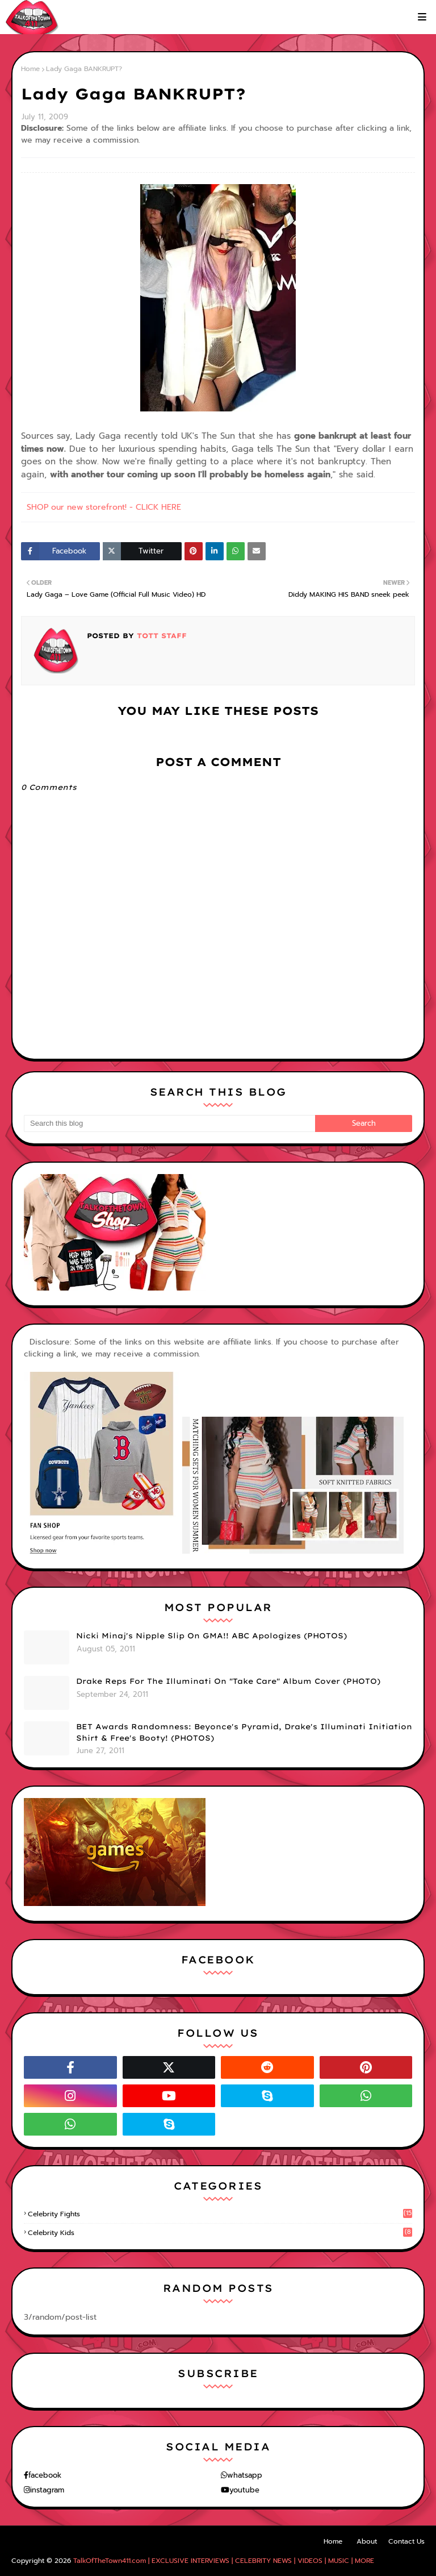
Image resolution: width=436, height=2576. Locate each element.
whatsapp (244, 2475)
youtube (244, 2490)
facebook (44, 2475)
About (367, 2541)
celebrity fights (220, 2214)
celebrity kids (220, 2233)
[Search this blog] (169, 1123)
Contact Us (406, 2541)
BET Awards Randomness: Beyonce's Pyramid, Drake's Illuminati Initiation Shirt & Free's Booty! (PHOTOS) (244, 1732)
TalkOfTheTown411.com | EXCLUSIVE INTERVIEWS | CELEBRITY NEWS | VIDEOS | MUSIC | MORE (223, 2561)
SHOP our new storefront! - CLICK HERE (104, 507)
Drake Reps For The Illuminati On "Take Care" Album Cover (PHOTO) (228, 1681)
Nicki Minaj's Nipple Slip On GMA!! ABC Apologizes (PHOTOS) (211, 1635)
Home (30, 69)
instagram (47, 2490)
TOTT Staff (160, 635)
